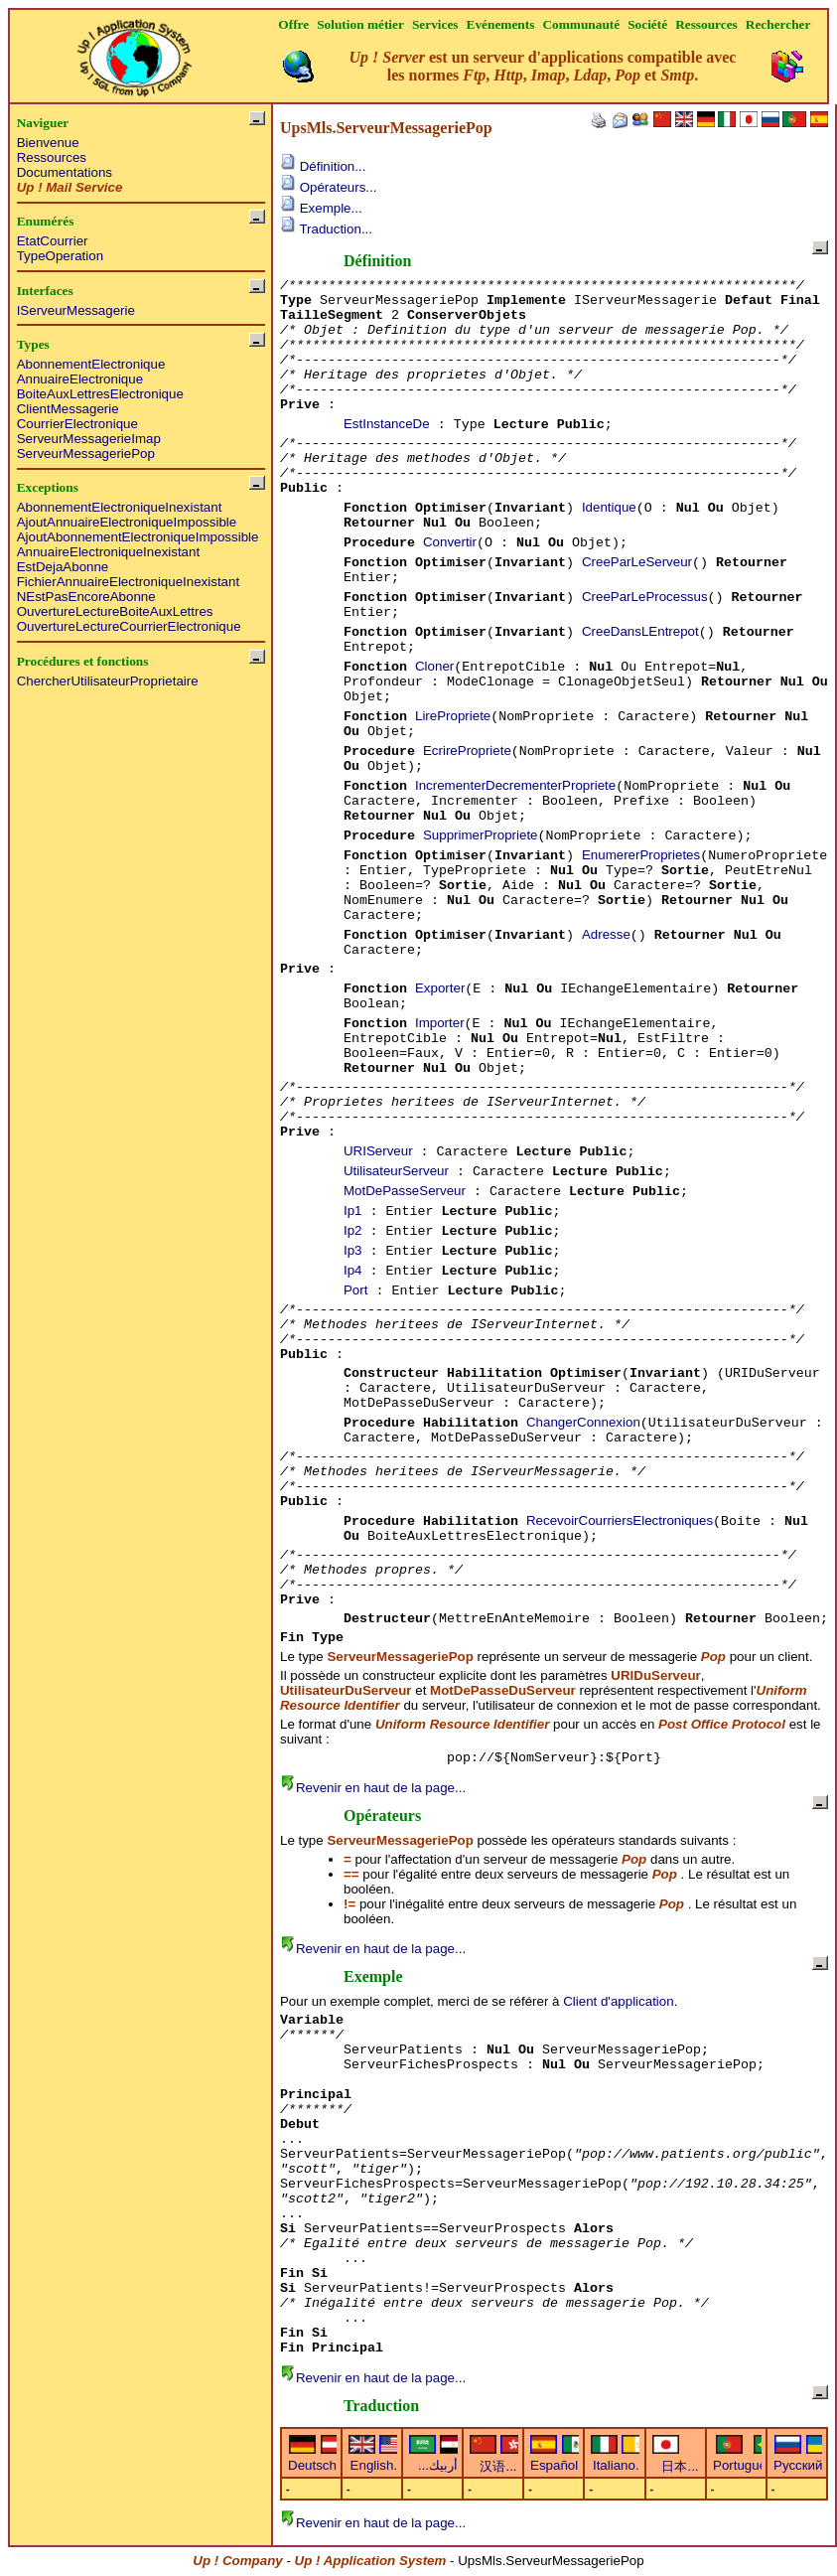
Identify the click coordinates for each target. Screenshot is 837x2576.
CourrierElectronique (77, 423)
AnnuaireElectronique (80, 379)
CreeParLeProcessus (645, 596)
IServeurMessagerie (76, 310)
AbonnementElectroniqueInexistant (119, 507)
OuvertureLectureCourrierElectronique (129, 626)
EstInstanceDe (387, 423)
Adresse (606, 934)
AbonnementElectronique (91, 364)
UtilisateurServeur (396, 1170)
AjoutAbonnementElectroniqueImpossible (138, 537)
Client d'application (618, 2001)
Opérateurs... (328, 187)
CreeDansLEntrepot (640, 631)
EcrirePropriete (467, 750)
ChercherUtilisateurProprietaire (108, 681)
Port (355, 1290)
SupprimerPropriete (480, 835)
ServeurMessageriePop (86, 453)
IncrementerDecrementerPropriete (515, 785)
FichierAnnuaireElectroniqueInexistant (128, 581)
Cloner (434, 666)
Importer (440, 1022)
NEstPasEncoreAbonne (86, 596)
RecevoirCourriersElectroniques (619, 1520)
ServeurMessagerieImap (89, 438)
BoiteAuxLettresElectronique (100, 393)
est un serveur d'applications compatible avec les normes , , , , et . (543, 66)
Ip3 (353, 1250)
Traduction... (326, 229)
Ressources (51, 157)
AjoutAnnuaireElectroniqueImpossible (127, 522)
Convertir (450, 541)
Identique (609, 507)
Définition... (322, 166)
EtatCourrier (52, 240)
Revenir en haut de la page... (373, 1787)
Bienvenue (48, 142)
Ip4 (353, 1270)
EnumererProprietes (641, 854)
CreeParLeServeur (637, 561)
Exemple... (321, 208)
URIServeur (378, 1150)
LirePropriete (452, 715)
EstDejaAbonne (63, 566)
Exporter (440, 988)
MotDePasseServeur (405, 1190)
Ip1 (353, 1210)
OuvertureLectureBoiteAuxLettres (115, 611)
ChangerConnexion (583, 1422)
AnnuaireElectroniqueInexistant (109, 551)
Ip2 (353, 1230)
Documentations (64, 172)
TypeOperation (60, 255)
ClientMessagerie (68, 408)
